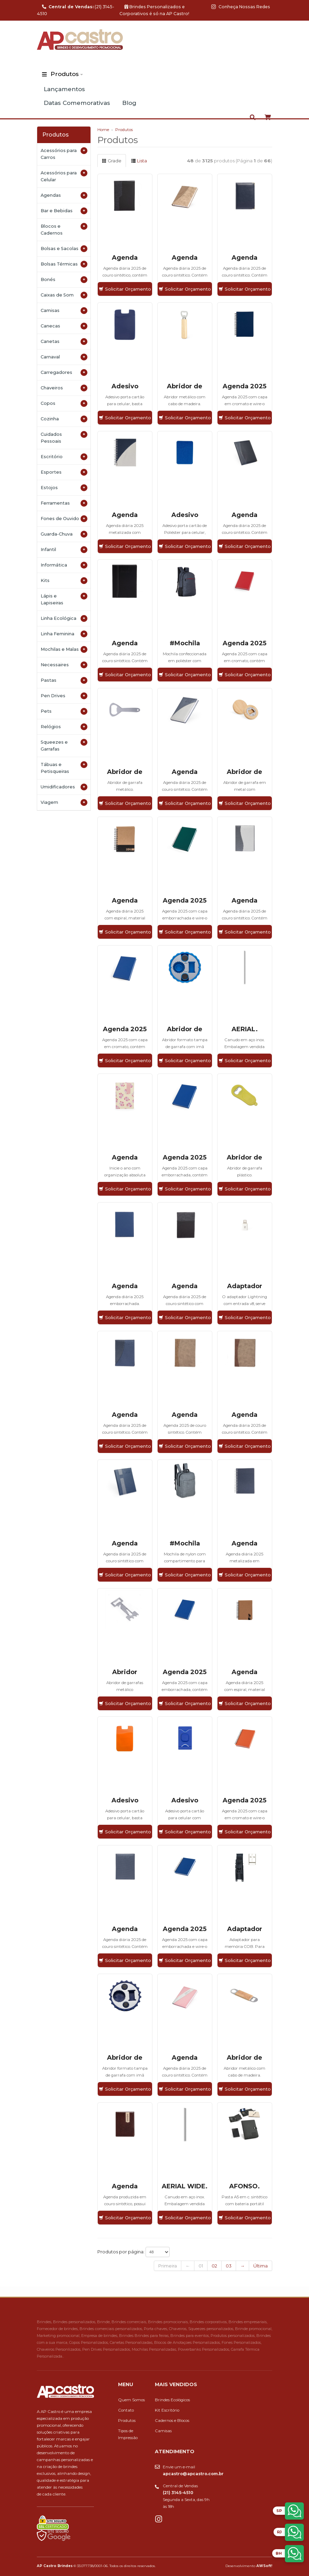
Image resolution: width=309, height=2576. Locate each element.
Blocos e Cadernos (64, 229)
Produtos (65, 74)
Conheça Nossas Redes (240, 6)
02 (214, 2265)
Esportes (64, 472)
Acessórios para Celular (64, 176)
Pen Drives (64, 695)
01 (201, 2265)
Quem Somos (131, 2399)
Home (103, 129)
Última (260, 2265)
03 (229, 2265)
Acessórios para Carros (64, 153)
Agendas (64, 195)
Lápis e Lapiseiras (64, 599)
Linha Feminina (64, 633)
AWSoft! (264, 2566)
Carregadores (64, 372)
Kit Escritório (167, 2410)
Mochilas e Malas (64, 649)
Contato (126, 2410)
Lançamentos (64, 89)
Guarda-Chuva (64, 534)
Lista (139, 160)
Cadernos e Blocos (172, 2420)
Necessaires (64, 664)
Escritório (64, 456)
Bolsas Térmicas (64, 264)
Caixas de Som (64, 295)
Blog (129, 102)
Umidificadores (64, 787)
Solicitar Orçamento (125, 289)
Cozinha (64, 419)
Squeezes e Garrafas (64, 745)
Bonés (64, 279)
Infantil (64, 549)
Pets (64, 711)
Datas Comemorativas (77, 102)
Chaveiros (64, 388)
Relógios (64, 726)
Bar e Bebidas (64, 210)
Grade (111, 160)
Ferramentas (64, 503)
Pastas (64, 680)
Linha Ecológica (64, 618)
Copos (64, 403)
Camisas (64, 310)
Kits (64, 580)
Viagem (64, 802)
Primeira (167, 2265)
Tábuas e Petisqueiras (64, 767)
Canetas (64, 341)
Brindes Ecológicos (172, 2399)
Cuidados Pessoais (64, 437)
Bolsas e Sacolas (64, 248)
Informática (64, 565)
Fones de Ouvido (64, 518)
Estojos (64, 487)
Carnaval (64, 357)
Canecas (64, 326)
